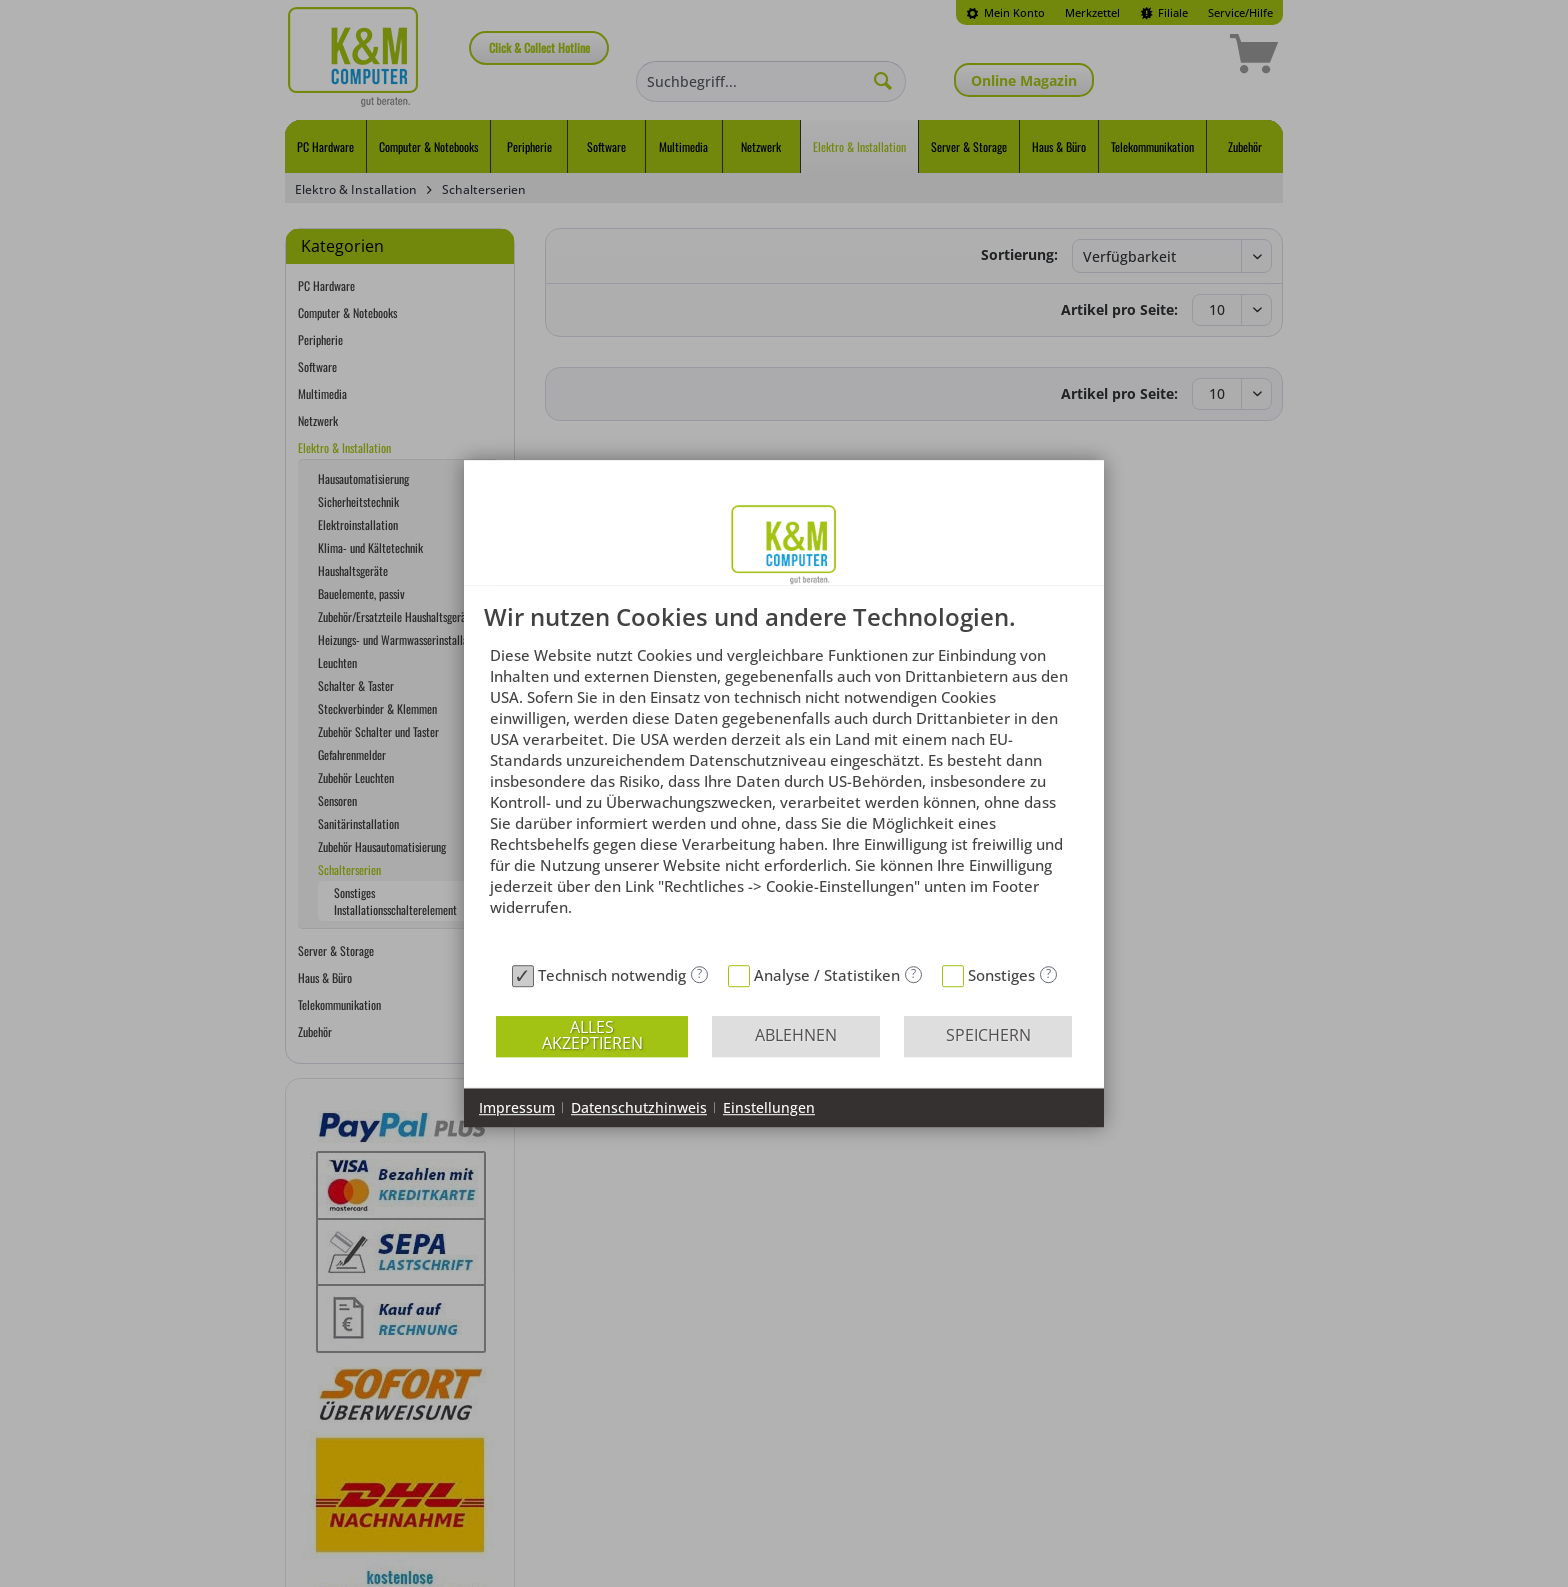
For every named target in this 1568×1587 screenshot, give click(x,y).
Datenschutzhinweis (639, 1107)
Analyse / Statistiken (827, 975)
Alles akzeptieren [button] (592, 1035)
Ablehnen (796, 1035)
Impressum (517, 1107)
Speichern (988, 1035)
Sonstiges (1001, 975)
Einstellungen (769, 1107)
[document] (784, 779)
